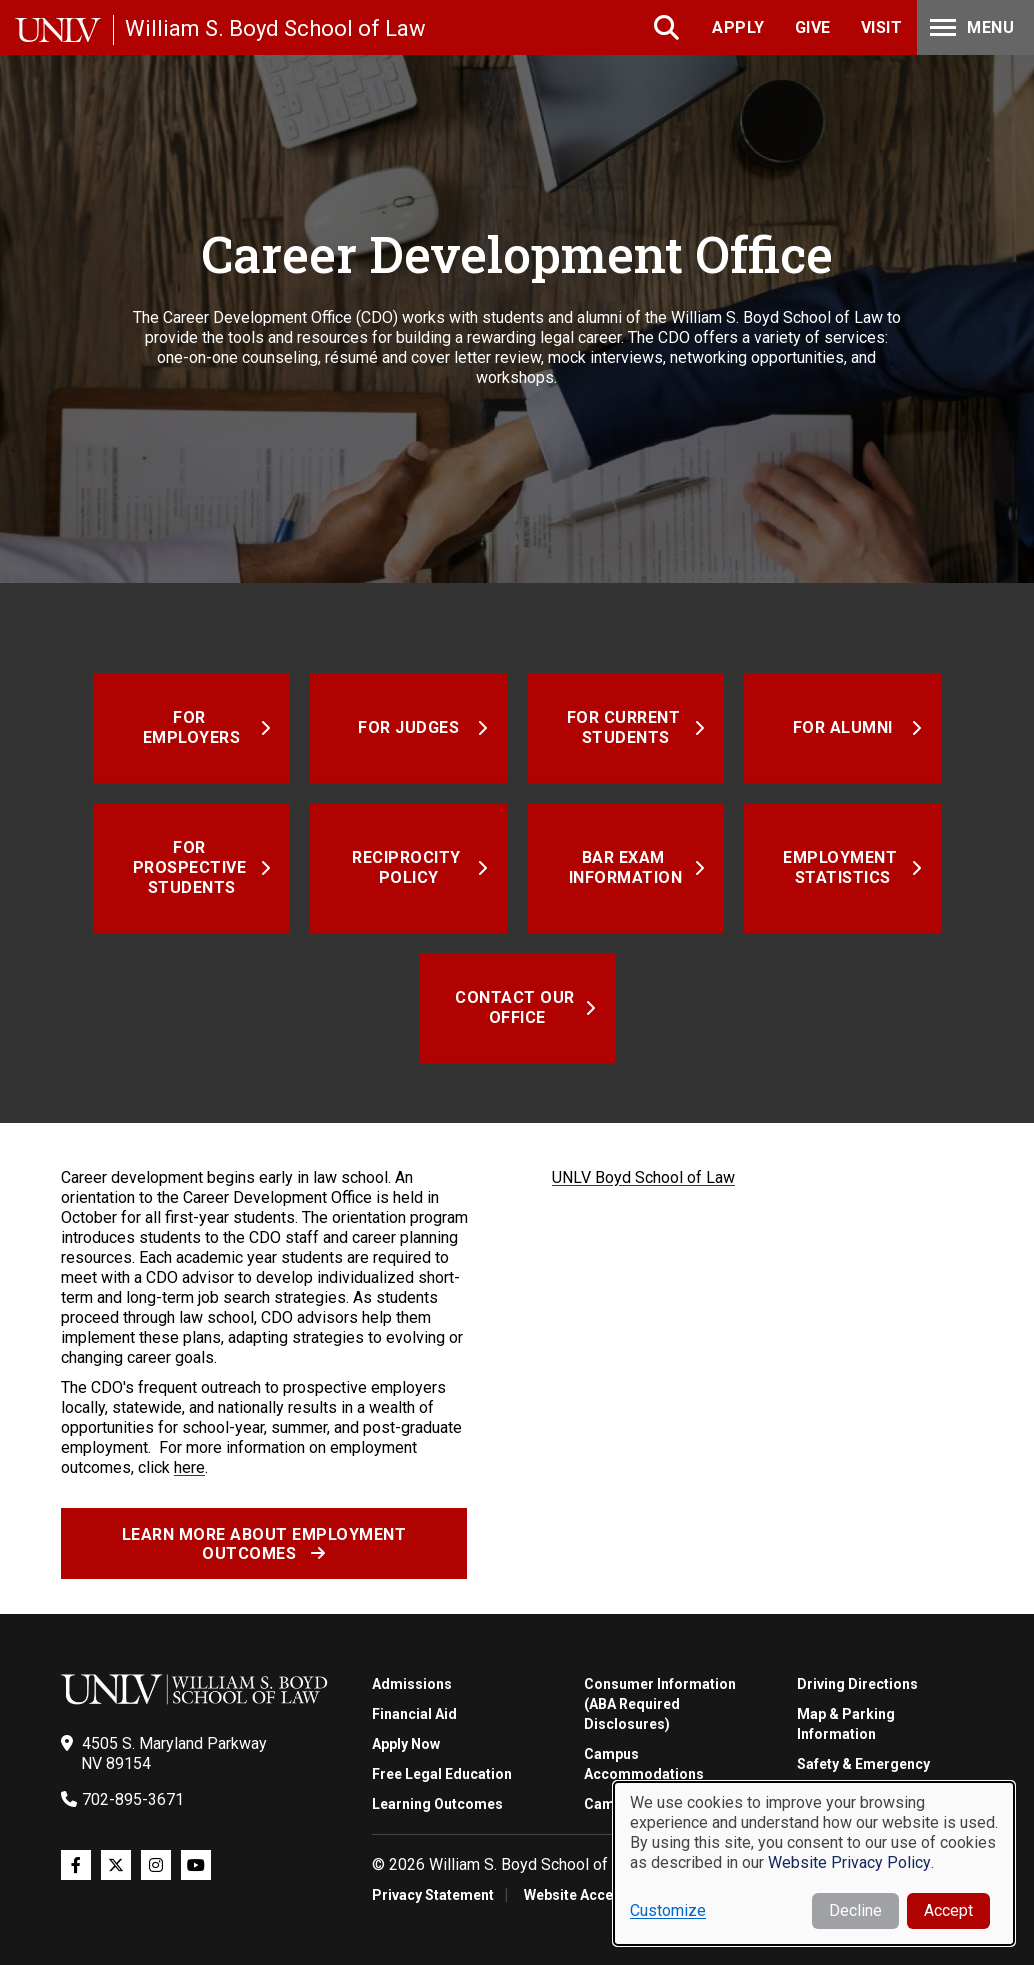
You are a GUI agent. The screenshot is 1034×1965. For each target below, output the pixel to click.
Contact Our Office (517, 1007)
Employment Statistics (842, 867)
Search (668, 27)
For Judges (408, 727)
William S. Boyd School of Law (275, 28)
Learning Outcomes (437, 1804)
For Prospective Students (192, 867)
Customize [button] (668, 1910)
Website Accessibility (594, 1895)
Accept (948, 1910)
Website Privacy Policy (849, 1862)
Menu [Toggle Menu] (970, 27)
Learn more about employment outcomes (264, 1544)
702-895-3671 (133, 1799)
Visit (882, 27)
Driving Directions (857, 1684)
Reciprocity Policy (408, 867)
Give (813, 27)
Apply (738, 27)
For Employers (192, 727)
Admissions (412, 1684)
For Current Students (626, 727)
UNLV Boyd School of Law (643, 1177)
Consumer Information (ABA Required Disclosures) (660, 1704)
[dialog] (814, 1863)
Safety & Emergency (863, 1764)
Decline (855, 1910)
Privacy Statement (433, 1895)
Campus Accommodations (644, 1764)
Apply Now (406, 1744)
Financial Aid (414, 1714)
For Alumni (843, 727)
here (189, 1467)
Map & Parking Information (846, 1724)
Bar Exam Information (626, 867)
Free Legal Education (442, 1774)
